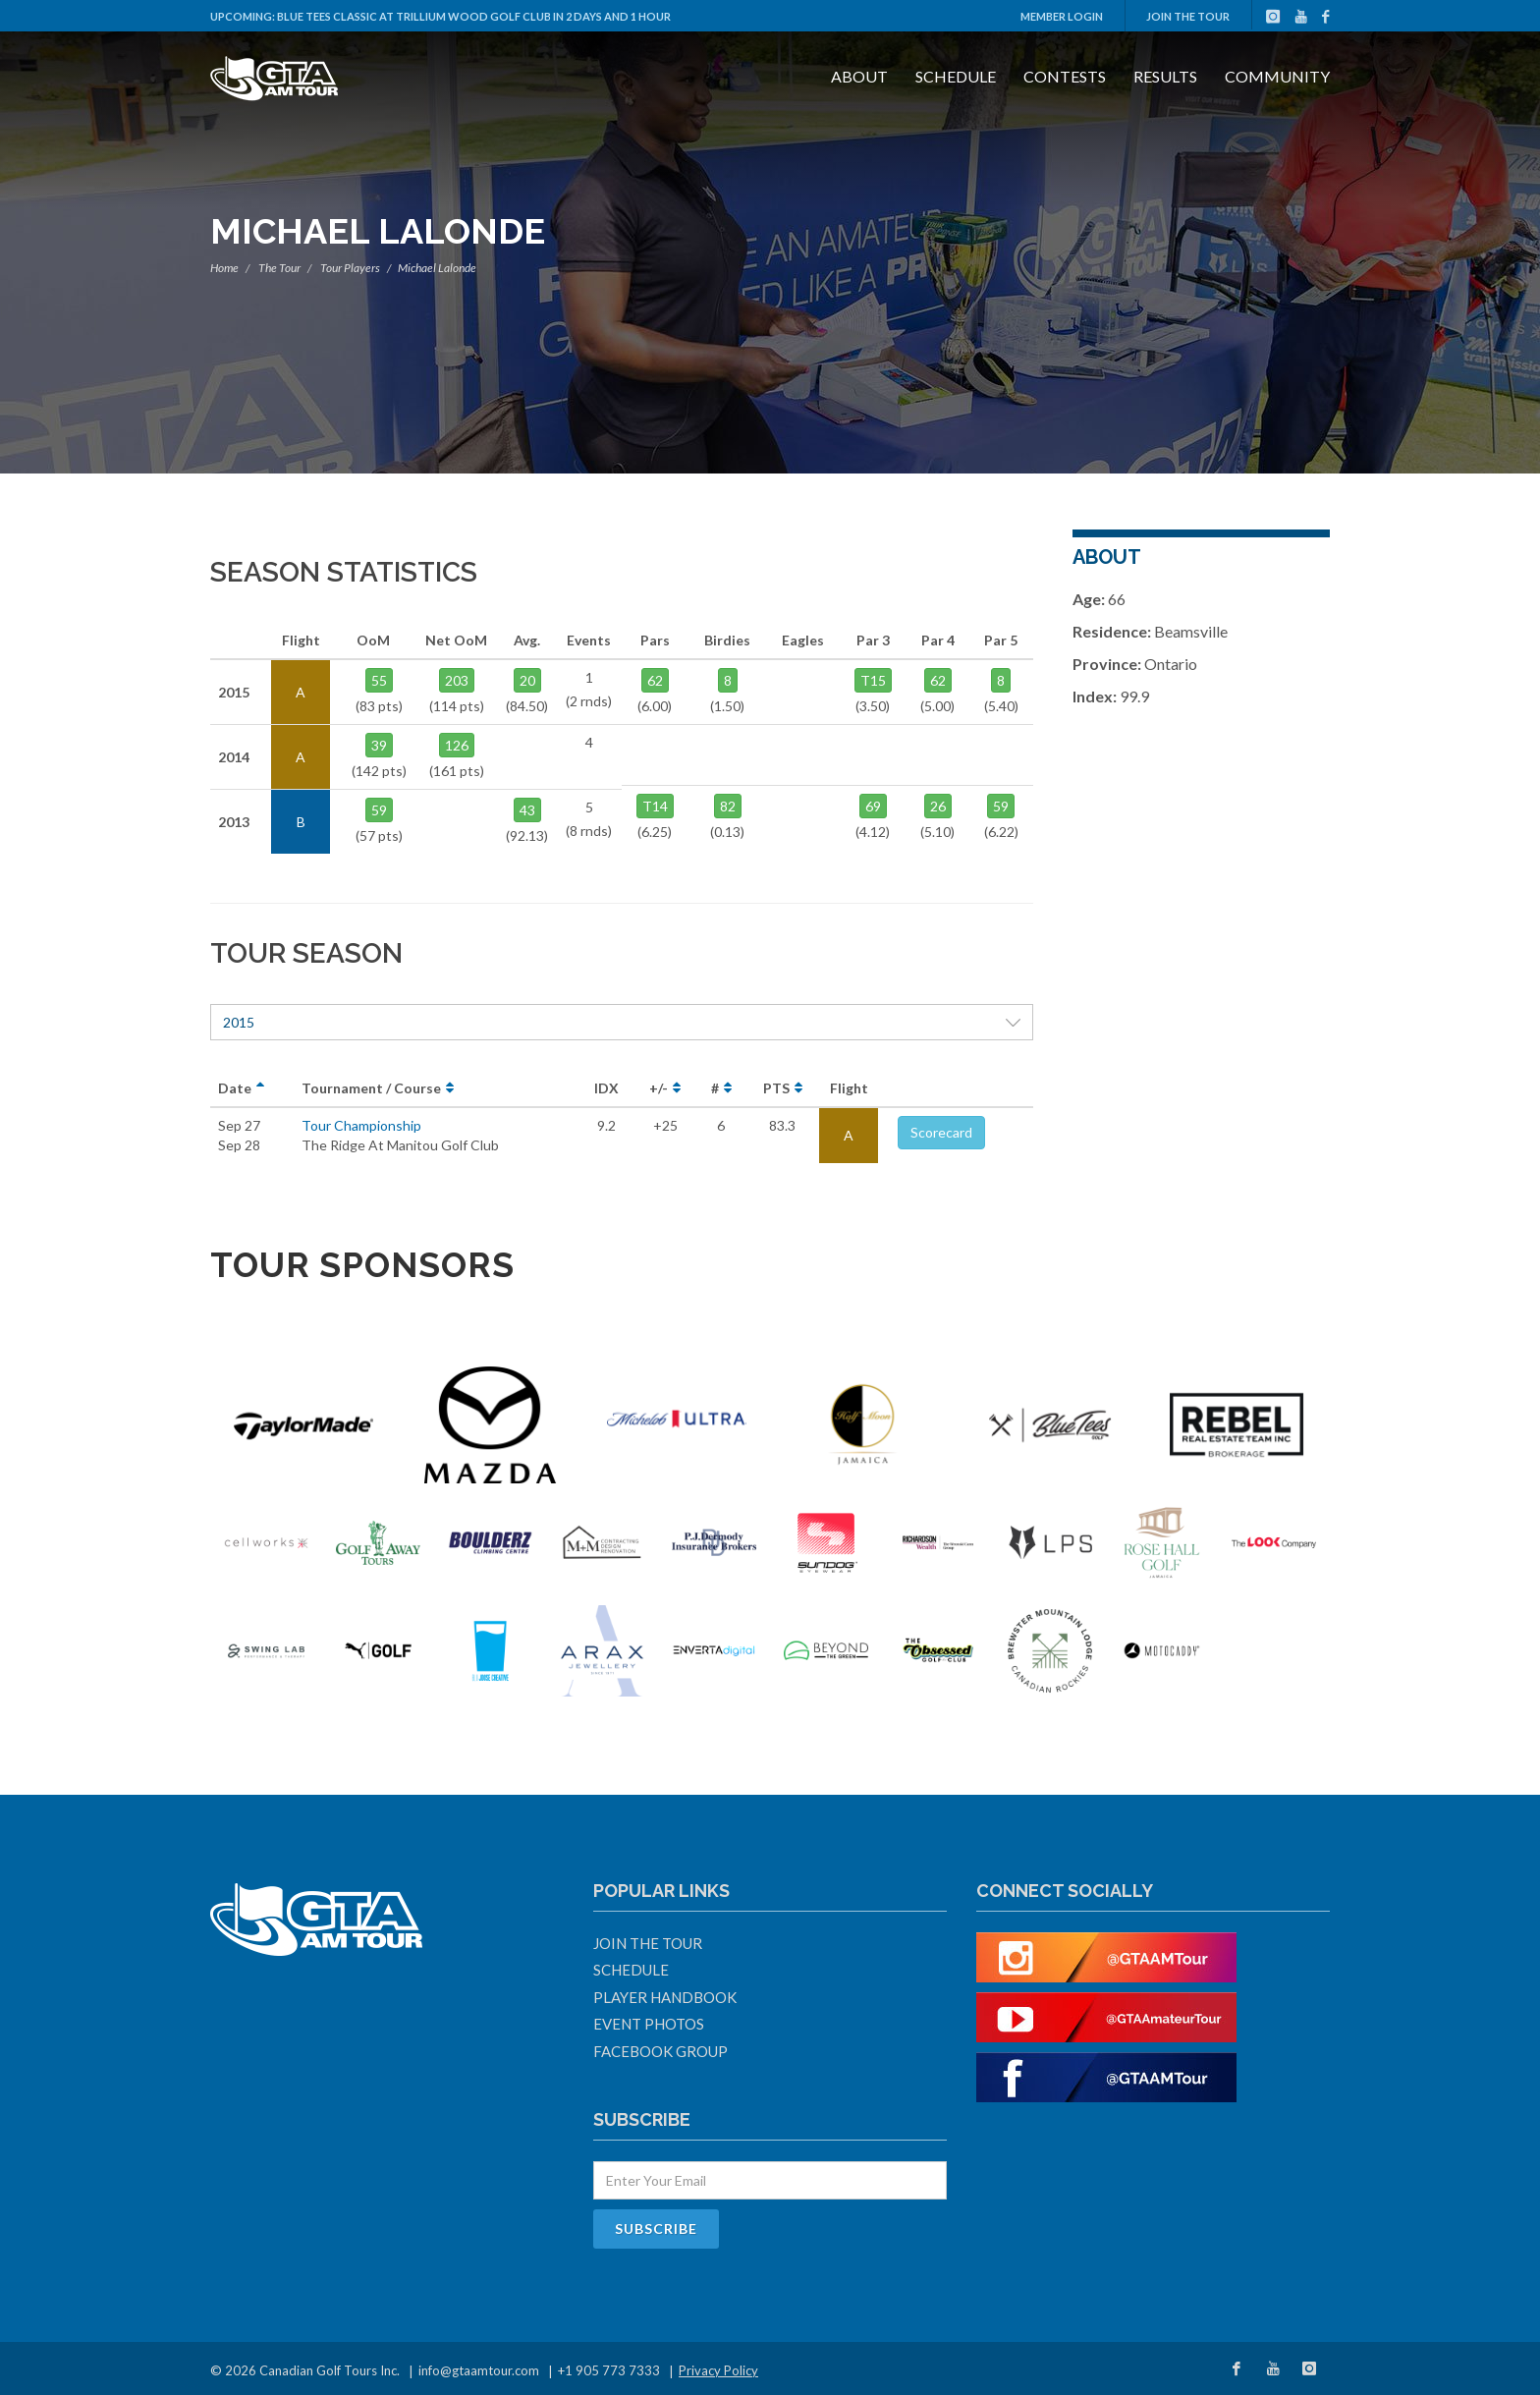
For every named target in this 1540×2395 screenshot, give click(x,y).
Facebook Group (660, 2051)
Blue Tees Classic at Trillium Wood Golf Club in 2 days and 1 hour (474, 16)
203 (456, 680)
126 (456, 745)
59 (379, 810)
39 (379, 745)
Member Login (1061, 16)
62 (655, 680)
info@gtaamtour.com (478, 2370)
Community (1277, 76)
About (859, 76)
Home (224, 267)
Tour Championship (361, 1125)
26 (938, 806)
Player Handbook (665, 1997)
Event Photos (648, 2024)
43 (527, 810)
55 (379, 680)
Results (1165, 76)
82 (728, 806)
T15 (873, 680)
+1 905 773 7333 (609, 2370)
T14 (655, 806)
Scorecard (941, 1132)
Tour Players (350, 267)
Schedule (955, 76)
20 (527, 680)
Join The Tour (1188, 16)
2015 (621, 1022)
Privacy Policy (718, 2370)
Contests (1064, 76)
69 (873, 806)
